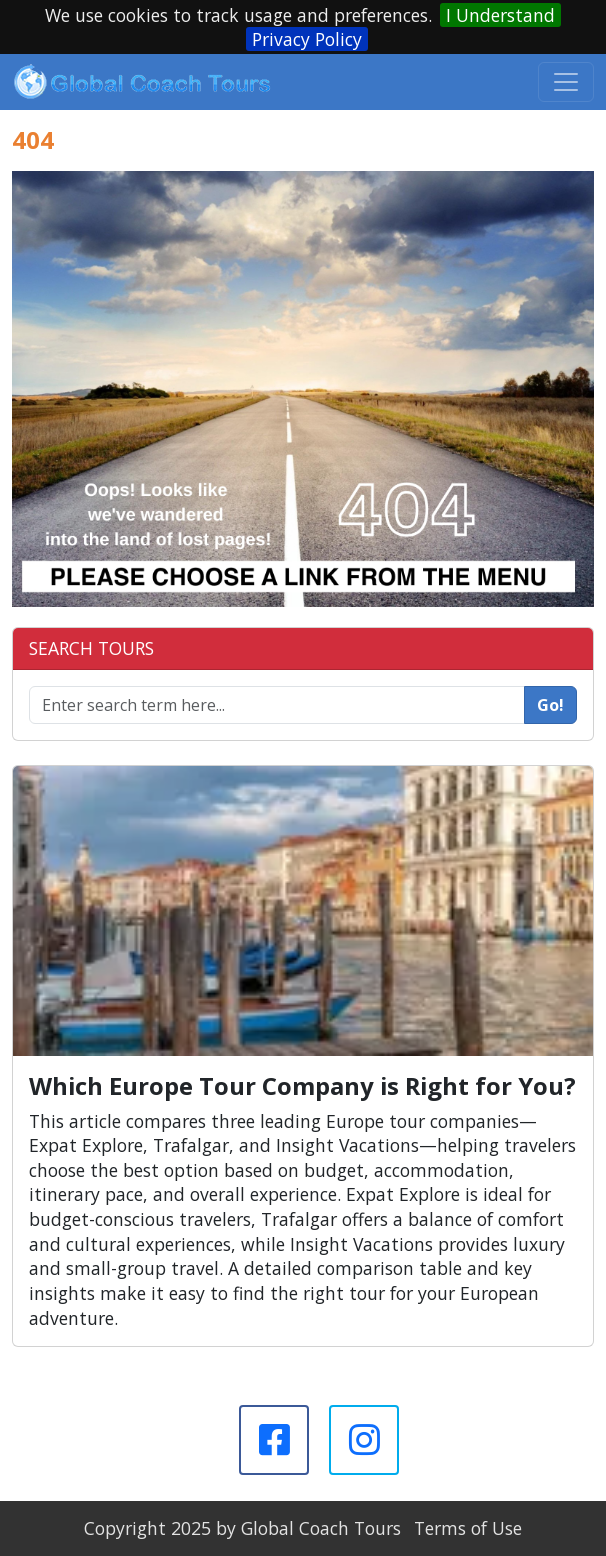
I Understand (500, 15)
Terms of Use (468, 1528)
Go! (550, 705)
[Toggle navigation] (566, 82)
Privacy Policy (307, 39)
